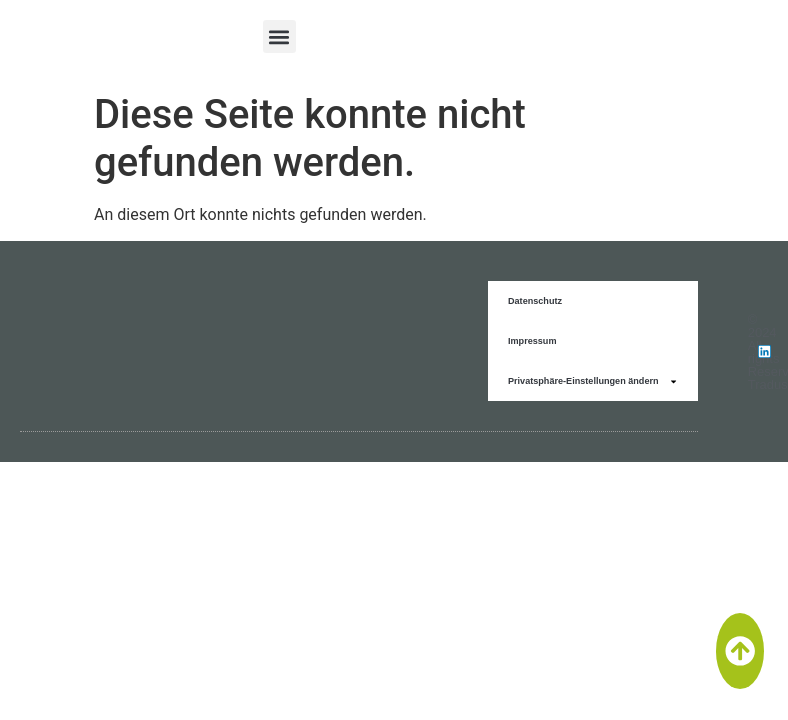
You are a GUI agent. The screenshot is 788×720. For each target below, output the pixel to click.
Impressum (532, 341)
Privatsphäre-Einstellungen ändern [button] (593, 381)
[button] (279, 36)
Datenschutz (535, 301)
